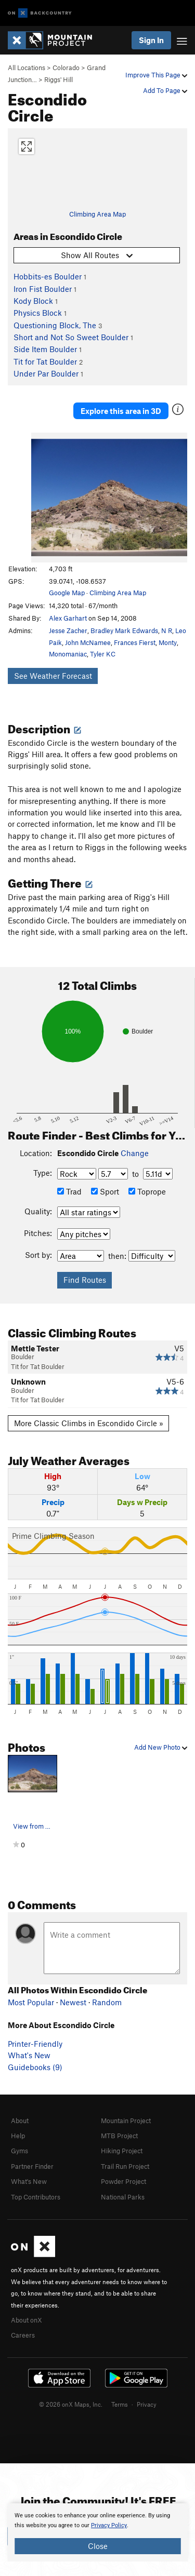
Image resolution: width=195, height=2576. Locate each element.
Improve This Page (156, 75)
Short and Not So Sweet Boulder (71, 337)
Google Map (67, 592)
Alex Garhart (68, 618)
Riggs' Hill (58, 79)
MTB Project (119, 2135)
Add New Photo (160, 1747)
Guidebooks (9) (35, 2067)
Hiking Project (121, 2150)
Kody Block (33, 300)
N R (166, 630)
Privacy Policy (109, 2525)
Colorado (66, 67)
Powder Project (123, 2181)
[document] (97, 2532)
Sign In (151, 40)
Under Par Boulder (46, 373)
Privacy (147, 2404)
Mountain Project (126, 2120)
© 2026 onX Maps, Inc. (70, 2404)
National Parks (123, 2197)
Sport (105, 1191)
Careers (23, 2335)
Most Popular (31, 2002)
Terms (119, 2404)
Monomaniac (68, 654)
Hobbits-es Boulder (48, 276)
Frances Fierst (134, 642)
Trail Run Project (125, 2166)
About (20, 2120)
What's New (29, 2055)
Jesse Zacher (68, 630)
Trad (69, 1191)
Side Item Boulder (45, 349)
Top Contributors (35, 2197)
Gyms (19, 2150)
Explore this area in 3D (121, 410)
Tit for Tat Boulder (45, 361)
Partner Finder (32, 2166)
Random (107, 2002)
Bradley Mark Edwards (124, 630)
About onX (26, 2320)
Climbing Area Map (97, 214)
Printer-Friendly (35, 2043)
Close (98, 2546)
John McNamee (88, 642)
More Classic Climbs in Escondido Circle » (88, 1423)
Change (135, 1153)
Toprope (147, 1191)
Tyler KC (102, 654)
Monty (168, 642)
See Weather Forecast (53, 675)
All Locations (26, 67)
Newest (73, 2002)
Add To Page (165, 90)
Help (18, 2135)
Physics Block (38, 312)
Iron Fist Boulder (43, 288)
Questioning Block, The (55, 325)
